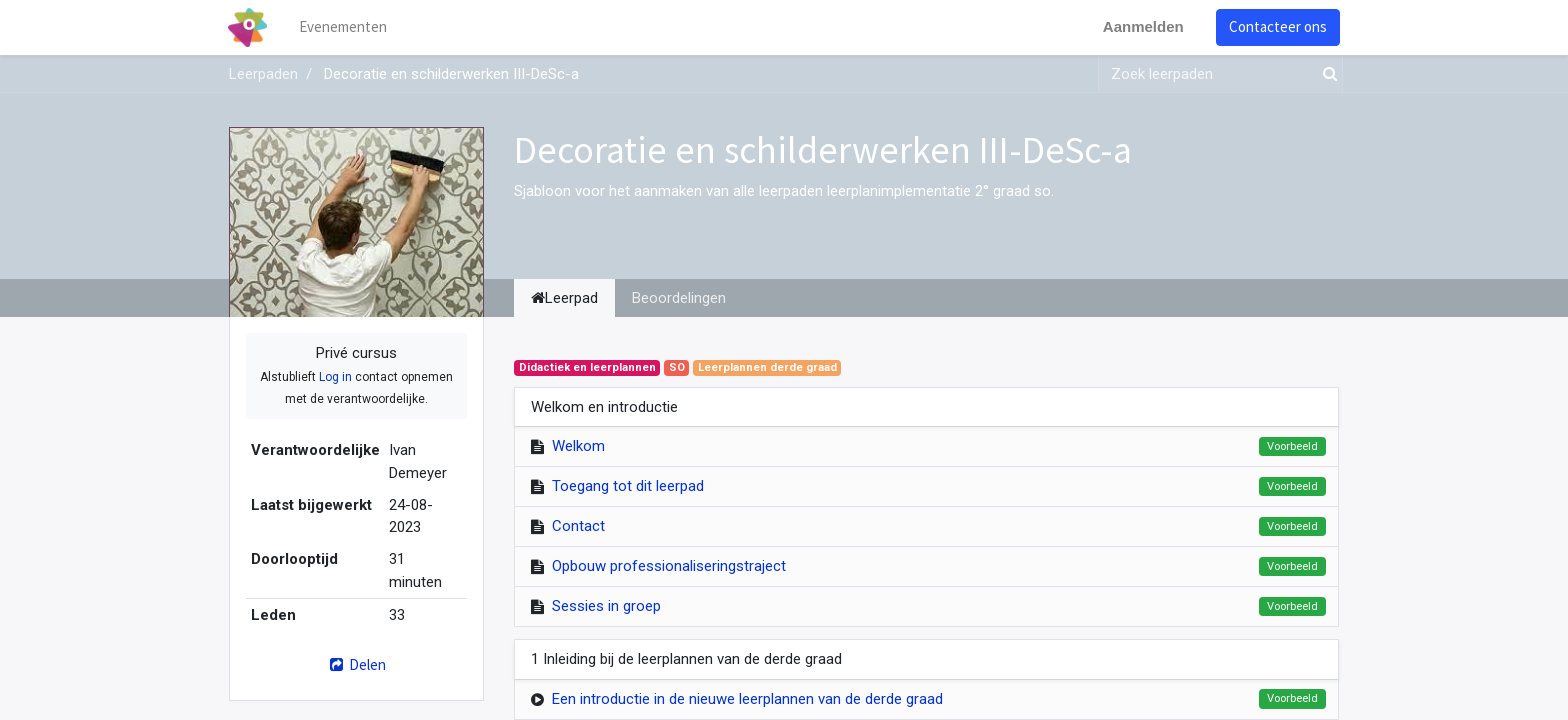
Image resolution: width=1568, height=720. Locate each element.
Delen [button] (356, 664)
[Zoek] (1326, 74)
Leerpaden (263, 74)
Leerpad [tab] (564, 298)
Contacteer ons (1277, 26)
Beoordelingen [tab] (679, 298)
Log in (335, 377)
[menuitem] (344, 27)
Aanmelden (1142, 26)
